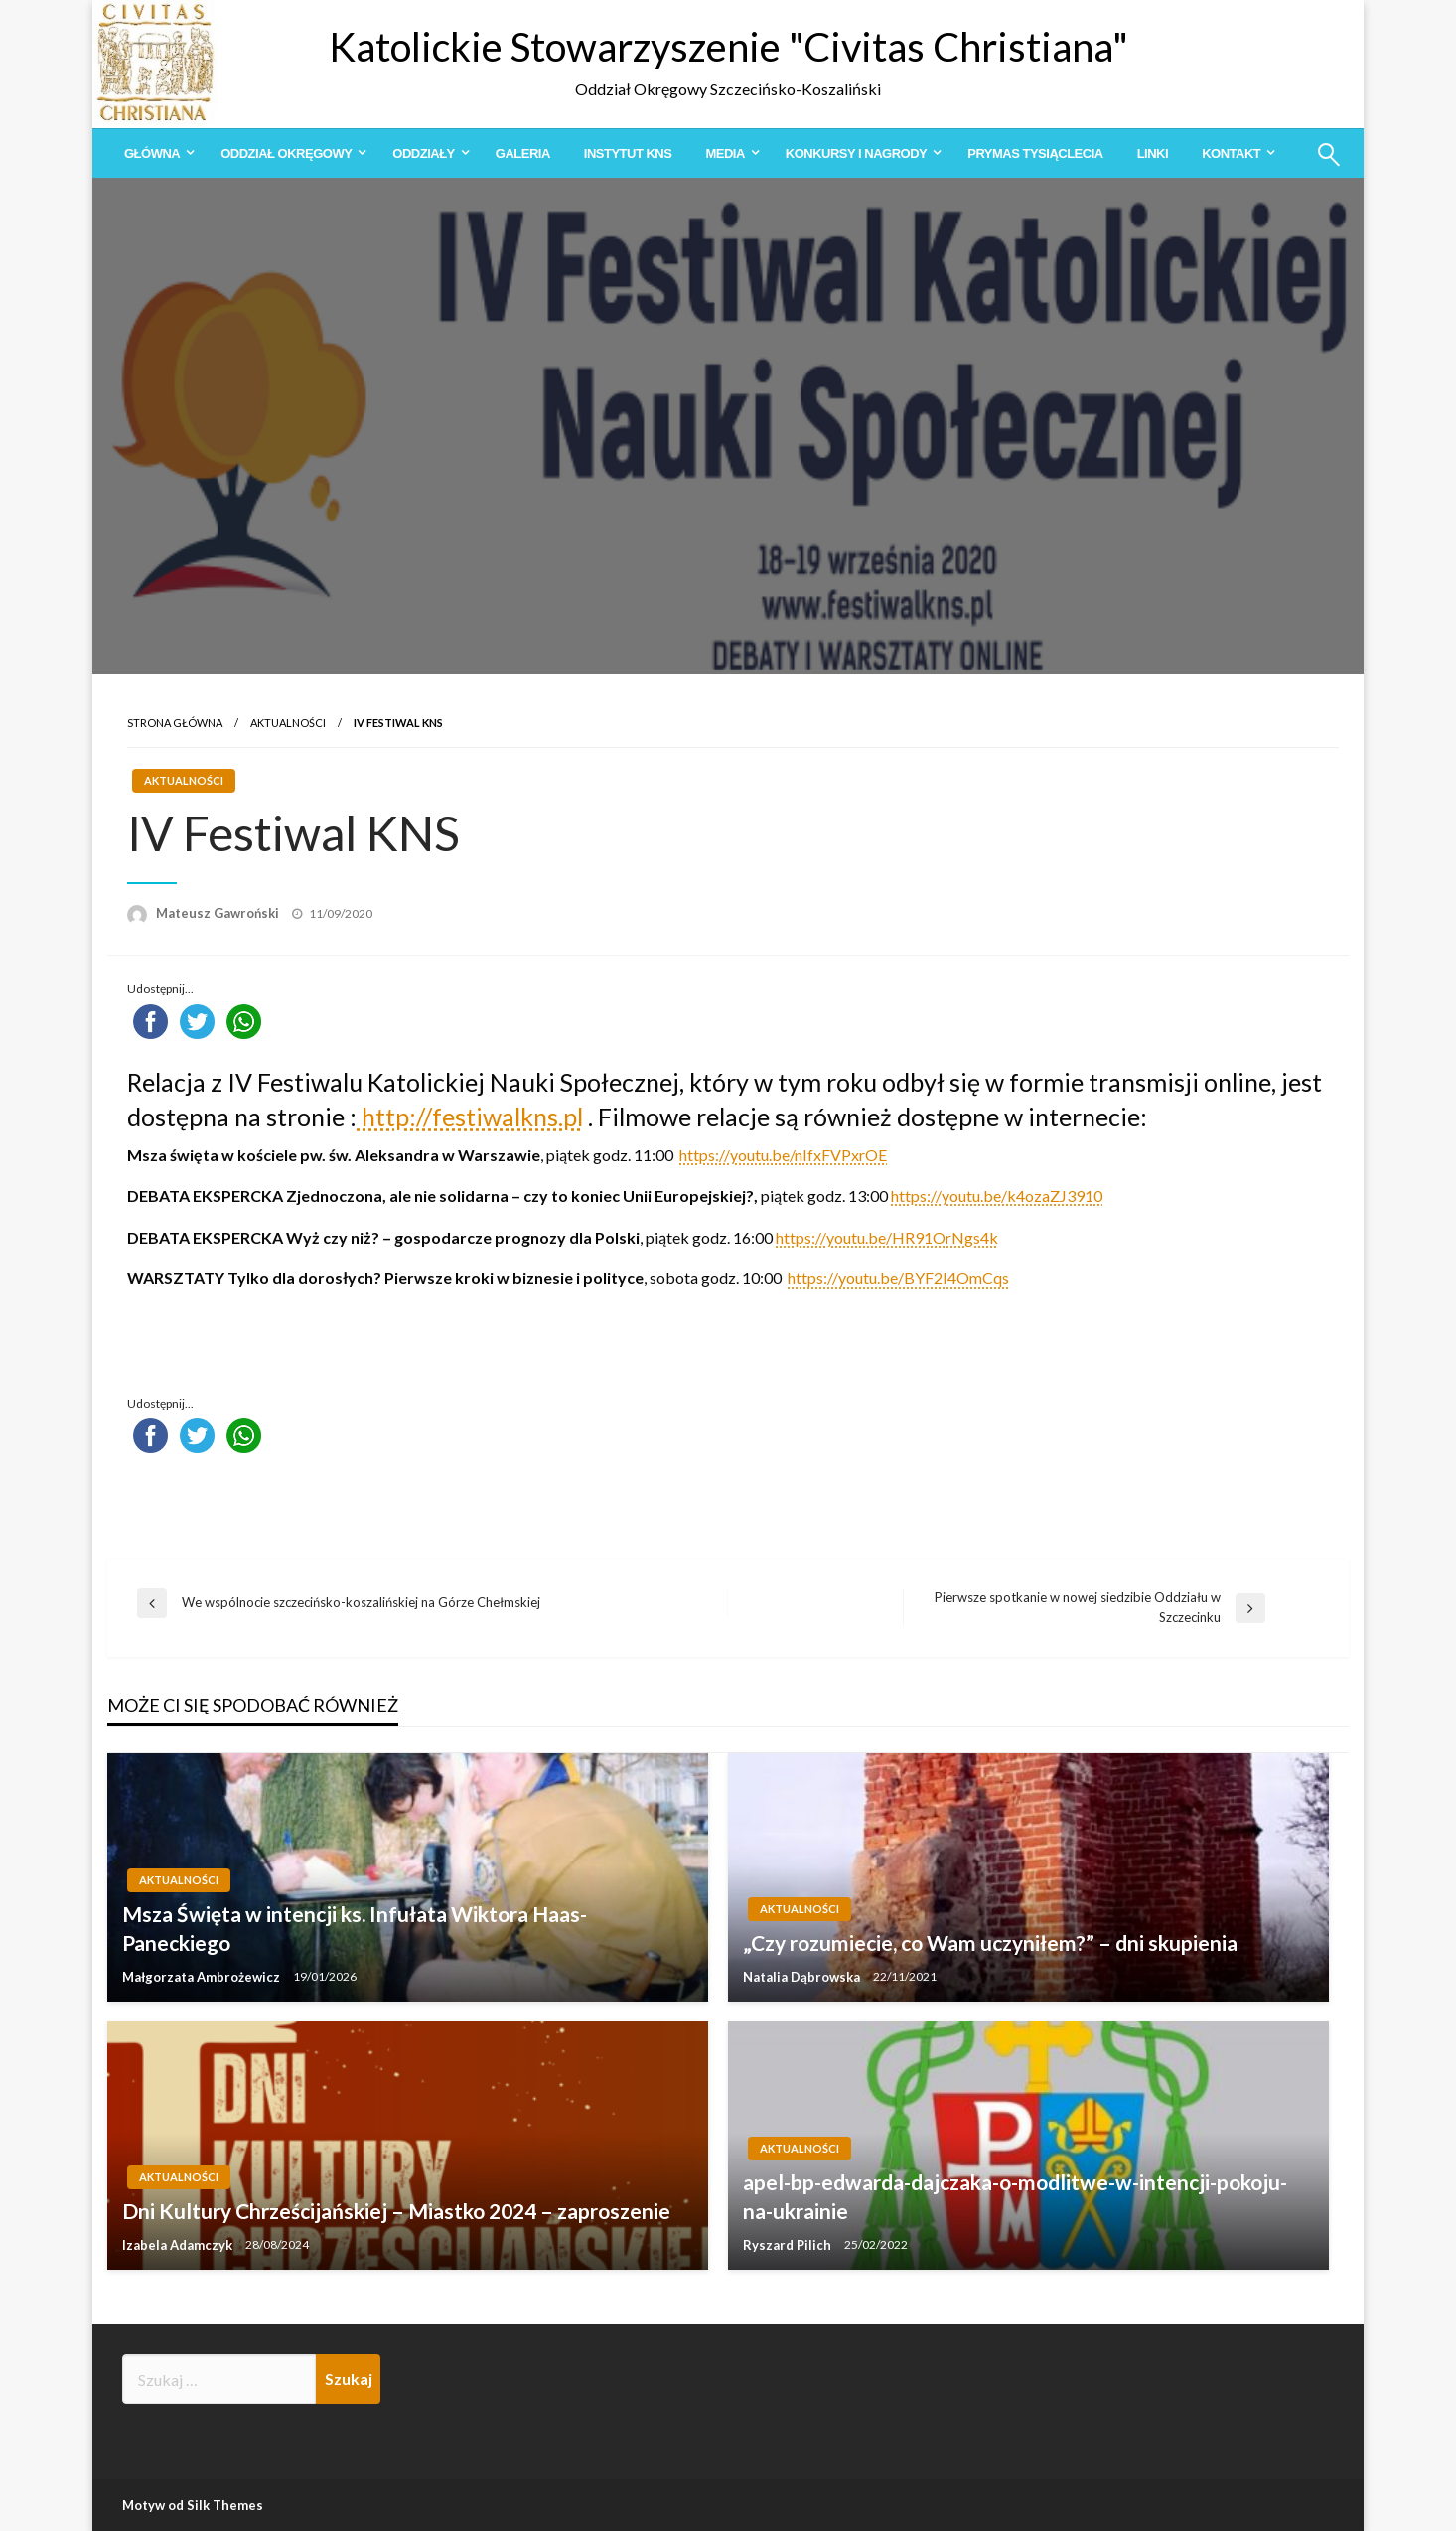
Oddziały (423, 153)
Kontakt (1231, 153)
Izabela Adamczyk (178, 2245)
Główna (152, 153)
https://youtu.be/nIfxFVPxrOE (783, 1154)
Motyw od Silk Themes (192, 2505)
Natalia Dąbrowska (803, 1977)
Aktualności (288, 722)
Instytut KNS (628, 153)
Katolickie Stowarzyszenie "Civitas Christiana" (728, 47)
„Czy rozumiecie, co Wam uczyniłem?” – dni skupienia (990, 1942)
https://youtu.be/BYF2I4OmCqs (898, 1277)
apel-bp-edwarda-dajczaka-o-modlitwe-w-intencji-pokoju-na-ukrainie (1015, 2196)
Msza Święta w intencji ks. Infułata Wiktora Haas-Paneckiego (354, 1928)
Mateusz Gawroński (219, 913)
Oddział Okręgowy (286, 153)
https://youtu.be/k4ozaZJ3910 (996, 1195)
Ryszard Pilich (788, 2245)
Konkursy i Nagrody (856, 153)
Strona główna (174, 722)
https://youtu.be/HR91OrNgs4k (887, 1237)
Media (724, 153)
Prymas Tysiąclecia (1034, 153)
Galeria (523, 153)
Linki (1152, 153)
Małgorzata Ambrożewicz (202, 1977)
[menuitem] (155, 153)
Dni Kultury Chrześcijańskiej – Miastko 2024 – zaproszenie (396, 2210)
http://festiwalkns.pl (470, 1116)
